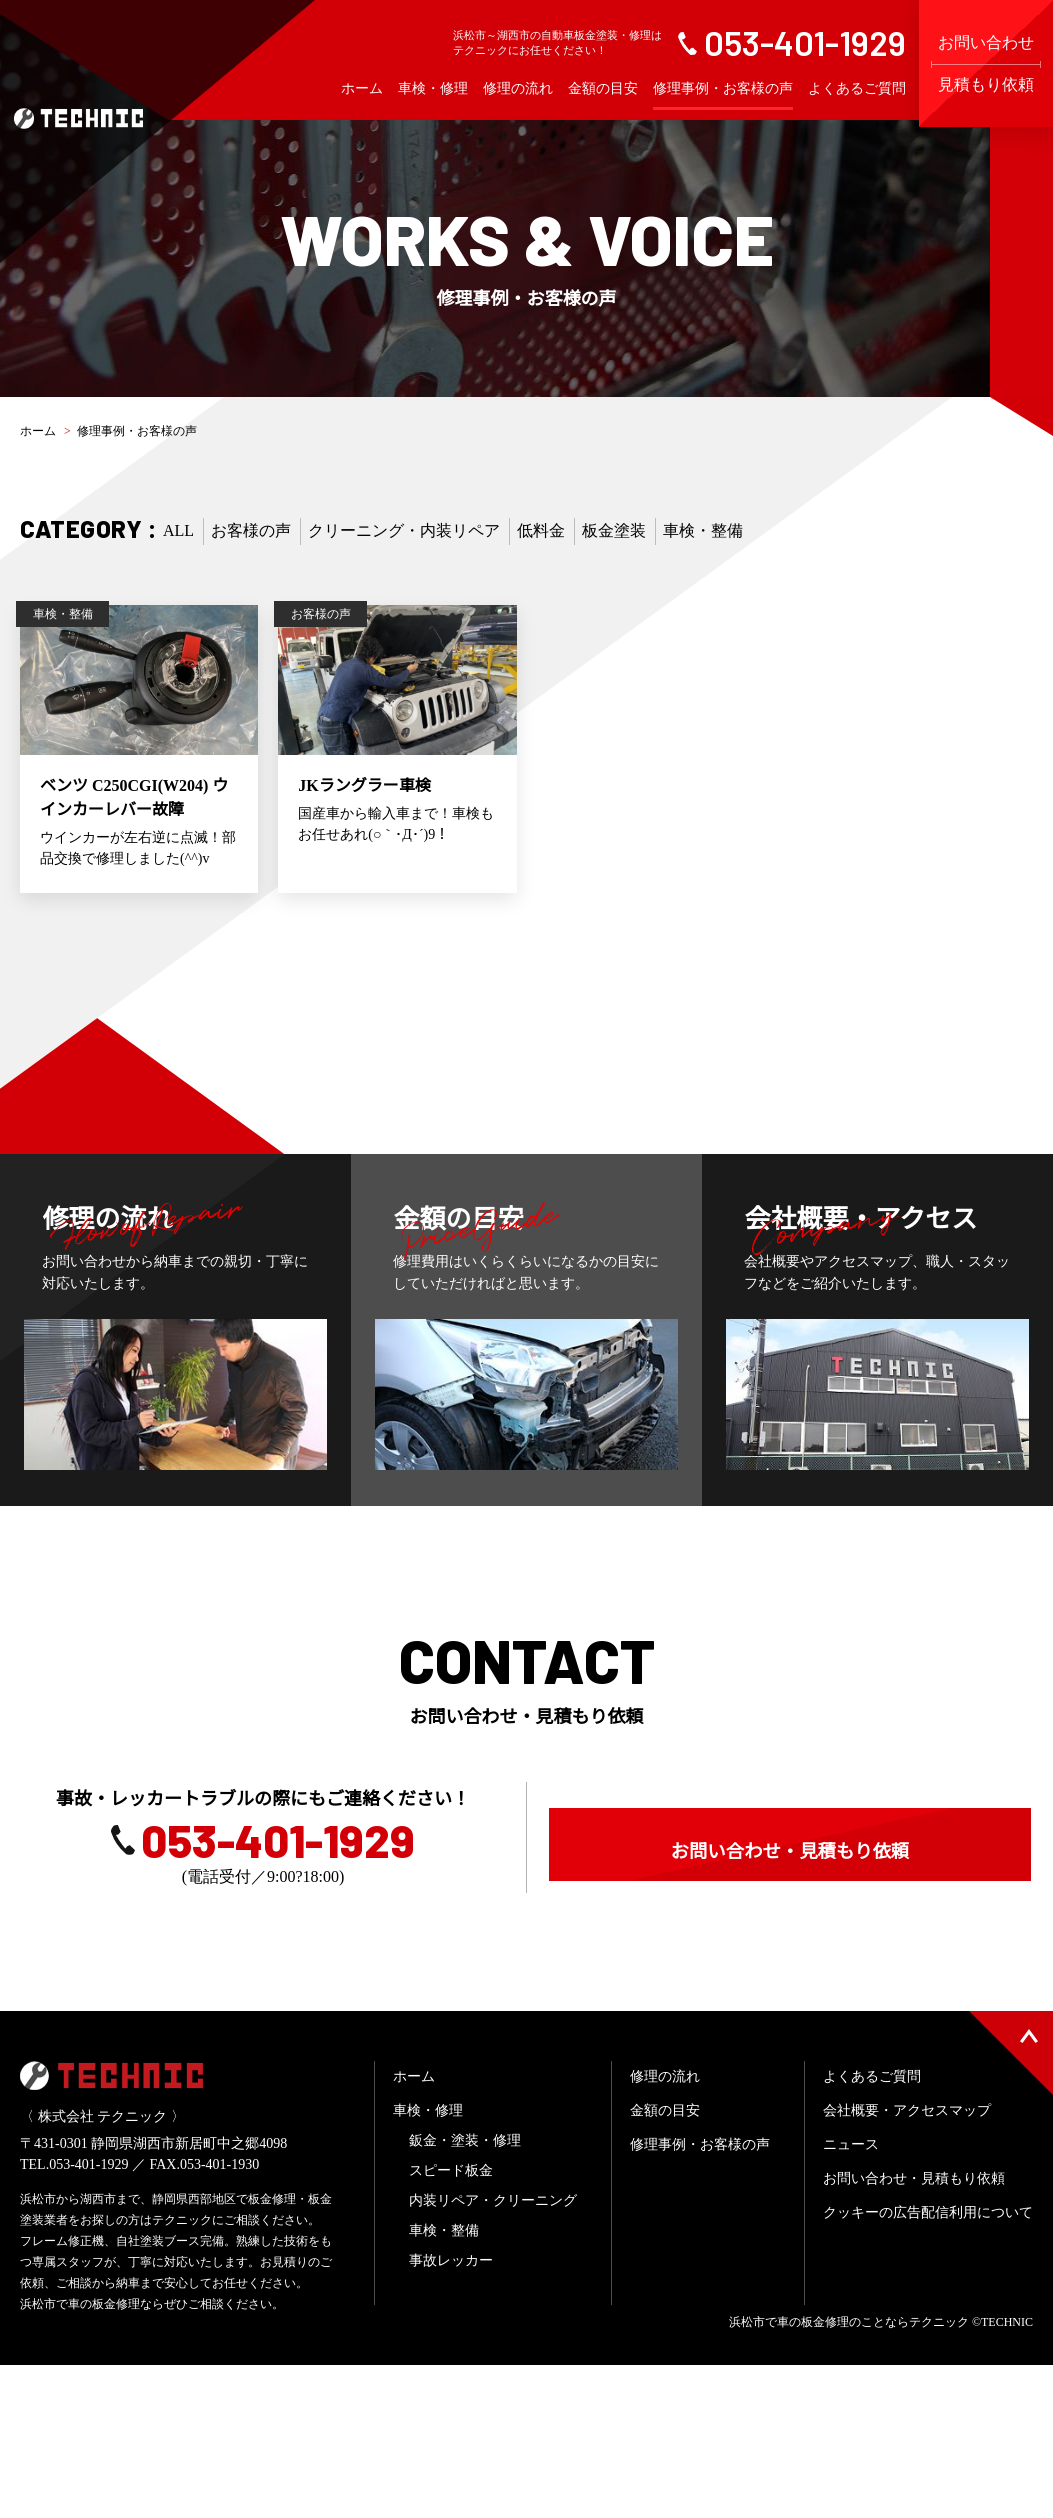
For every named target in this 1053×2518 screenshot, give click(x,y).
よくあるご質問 (857, 89)
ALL (178, 530)
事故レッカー (451, 2413)
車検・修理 (433, 89)
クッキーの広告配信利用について (928, 2365)
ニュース (851, 2297)
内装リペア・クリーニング (493, 2353)
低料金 (541, 530)
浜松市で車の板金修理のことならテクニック (849, 2475)
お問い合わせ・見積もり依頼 (790, 1964)
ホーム (362, 89)
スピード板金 (451, 2323)
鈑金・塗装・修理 (465, 2293)
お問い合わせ (986, 63)
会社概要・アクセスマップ (907, 2263)
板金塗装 (614, 530)
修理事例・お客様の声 (723, 89)
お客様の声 (251, 530)
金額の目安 (603, 89)
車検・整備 (703, 530)
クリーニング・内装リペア (404, 530)
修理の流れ (518, 89)
